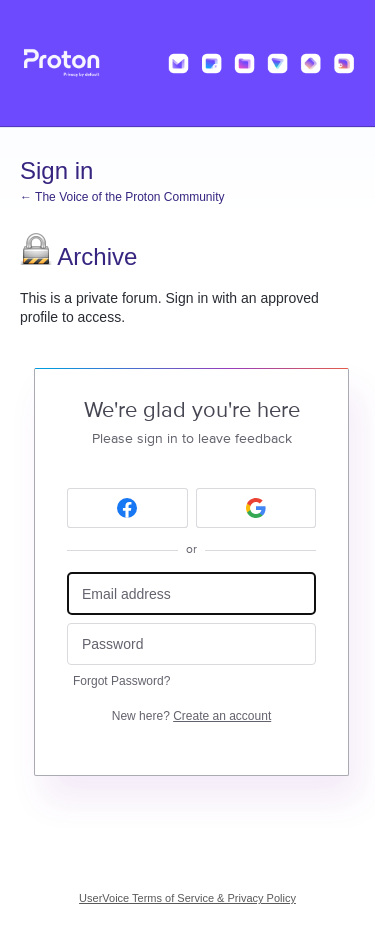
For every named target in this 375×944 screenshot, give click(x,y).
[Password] (191, 644)
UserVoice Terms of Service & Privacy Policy (187, 898)
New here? (191, 716)
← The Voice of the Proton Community (122, 197)
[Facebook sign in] (127, 508)
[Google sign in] (256, 508)
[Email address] (191, 593)
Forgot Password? (121, 681)
